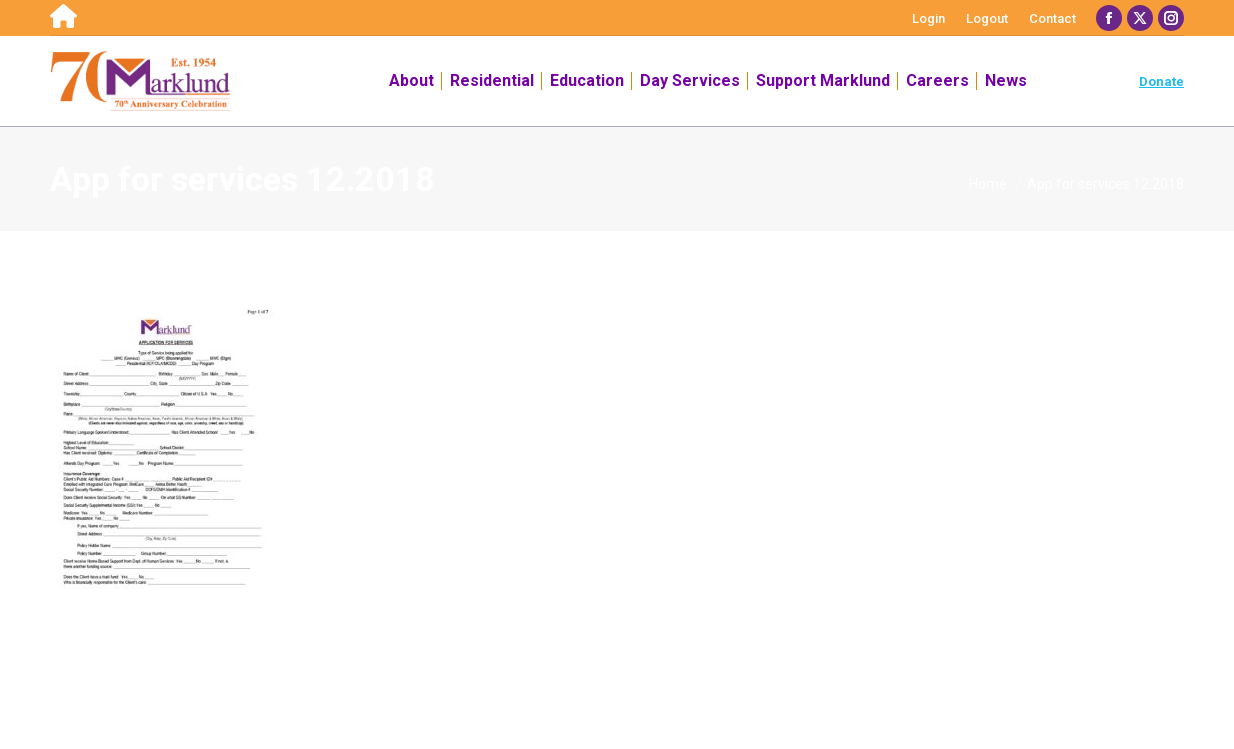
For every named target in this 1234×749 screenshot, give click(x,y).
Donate (1161, 81)
